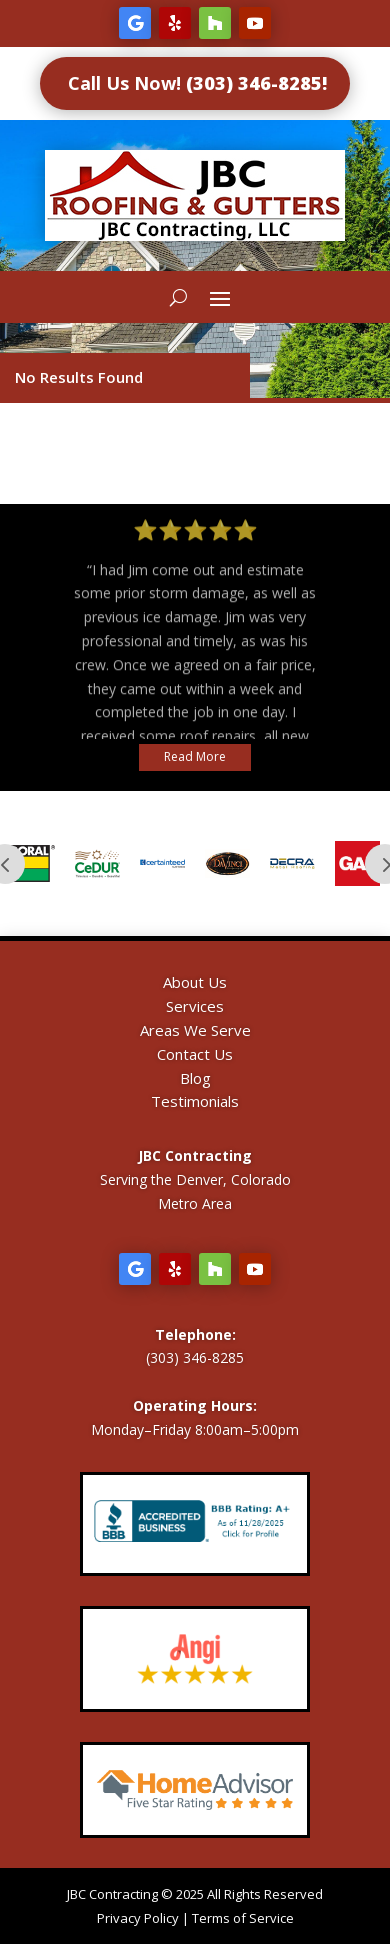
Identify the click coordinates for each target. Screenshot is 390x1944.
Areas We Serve (195, 1030)
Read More (195, 756)
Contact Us (195, 1054)
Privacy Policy (138, 1918)
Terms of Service (243, 1918)
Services (195, 1006)
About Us (195, 982)
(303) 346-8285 (195, 1357)
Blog (195, 1078)
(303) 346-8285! (256, 83)
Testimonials (195, 1101)
